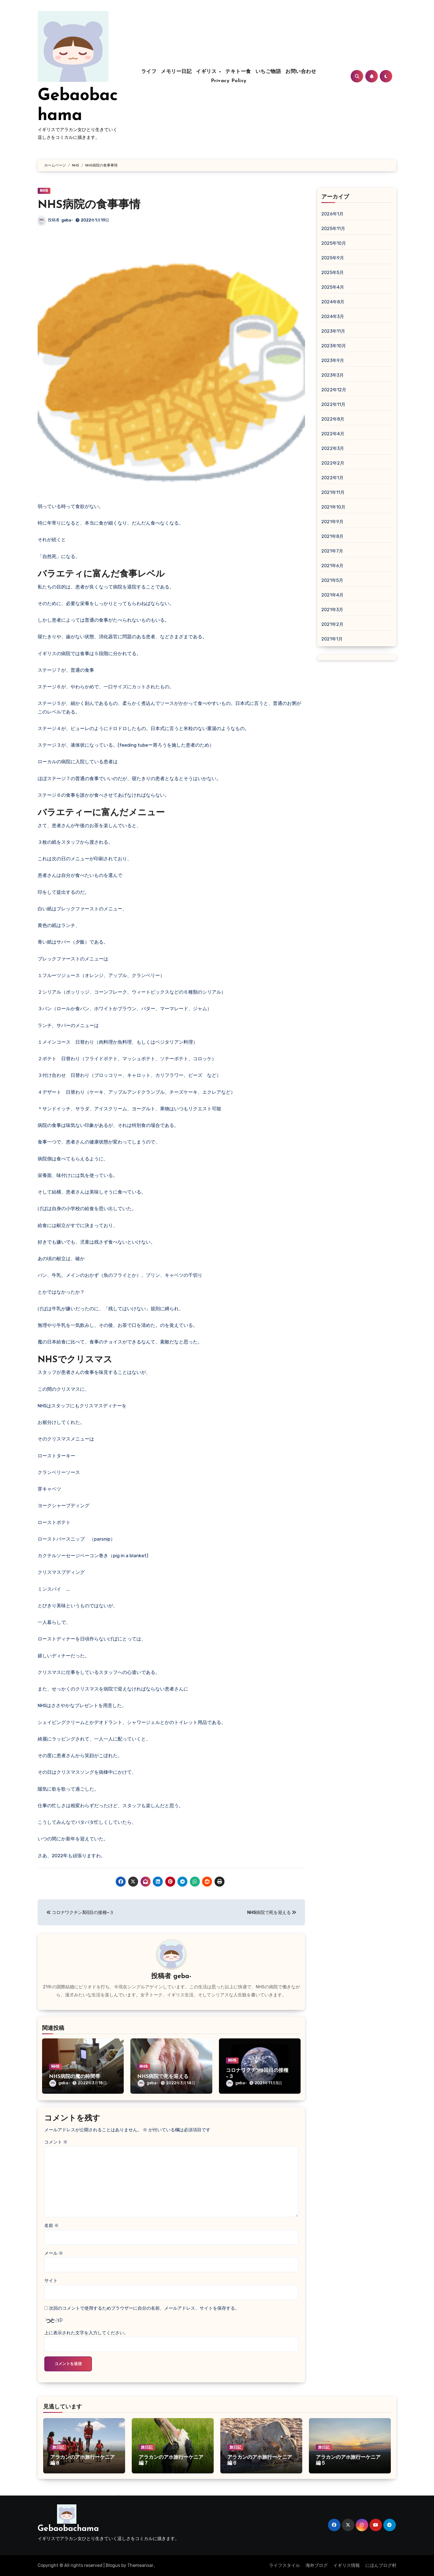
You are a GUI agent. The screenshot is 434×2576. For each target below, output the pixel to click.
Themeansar (140, 2565)
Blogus (113, 2565)
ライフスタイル (284, 2565)
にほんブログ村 (380, 2565)
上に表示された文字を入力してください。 (86, 2332)
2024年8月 (332, 301)
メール (53, 2253)
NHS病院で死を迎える (162, 2076)
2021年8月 (332, 536)
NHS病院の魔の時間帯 (74, 2076)
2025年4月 (332, 287)
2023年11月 (333, 331)
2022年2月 (332, 463)
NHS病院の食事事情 (89, 205)
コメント (56, 2142)
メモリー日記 (176, 71)
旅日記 (58, 2447)
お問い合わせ (300, 71)
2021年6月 (332, 565)
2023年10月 (333, 345)
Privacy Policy (229, 81)
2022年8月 (332, 419)
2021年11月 (333, 492)
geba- (67, 220)
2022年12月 (334, 389)
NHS (44, 190)
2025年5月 (332, 272)
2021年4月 (332, 595)
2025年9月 (332, 258)
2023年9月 (332, 360)
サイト (51, 2280)
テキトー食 (238, 71)
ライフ (149, 71)
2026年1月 (332, 214)
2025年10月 (333, 243)
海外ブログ (317, 2565)
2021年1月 (332, 639)
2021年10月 (333, 507)
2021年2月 (332, 624)
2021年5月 (332, 580)
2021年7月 (332, 551)
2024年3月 (332, 316)
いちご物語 (268, 71)
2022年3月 (332, 448)
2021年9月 (332, 521)
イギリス (207, 71)
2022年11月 (333, 404)
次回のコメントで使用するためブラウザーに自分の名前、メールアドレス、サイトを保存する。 (144, 2308)
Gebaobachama (68, 2529)
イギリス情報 (346, 2565)
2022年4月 (332, 433)
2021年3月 (332, 609)
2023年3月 (332, 375)
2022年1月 (332, 477)
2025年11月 (333, 228)
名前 (51, 2225)
